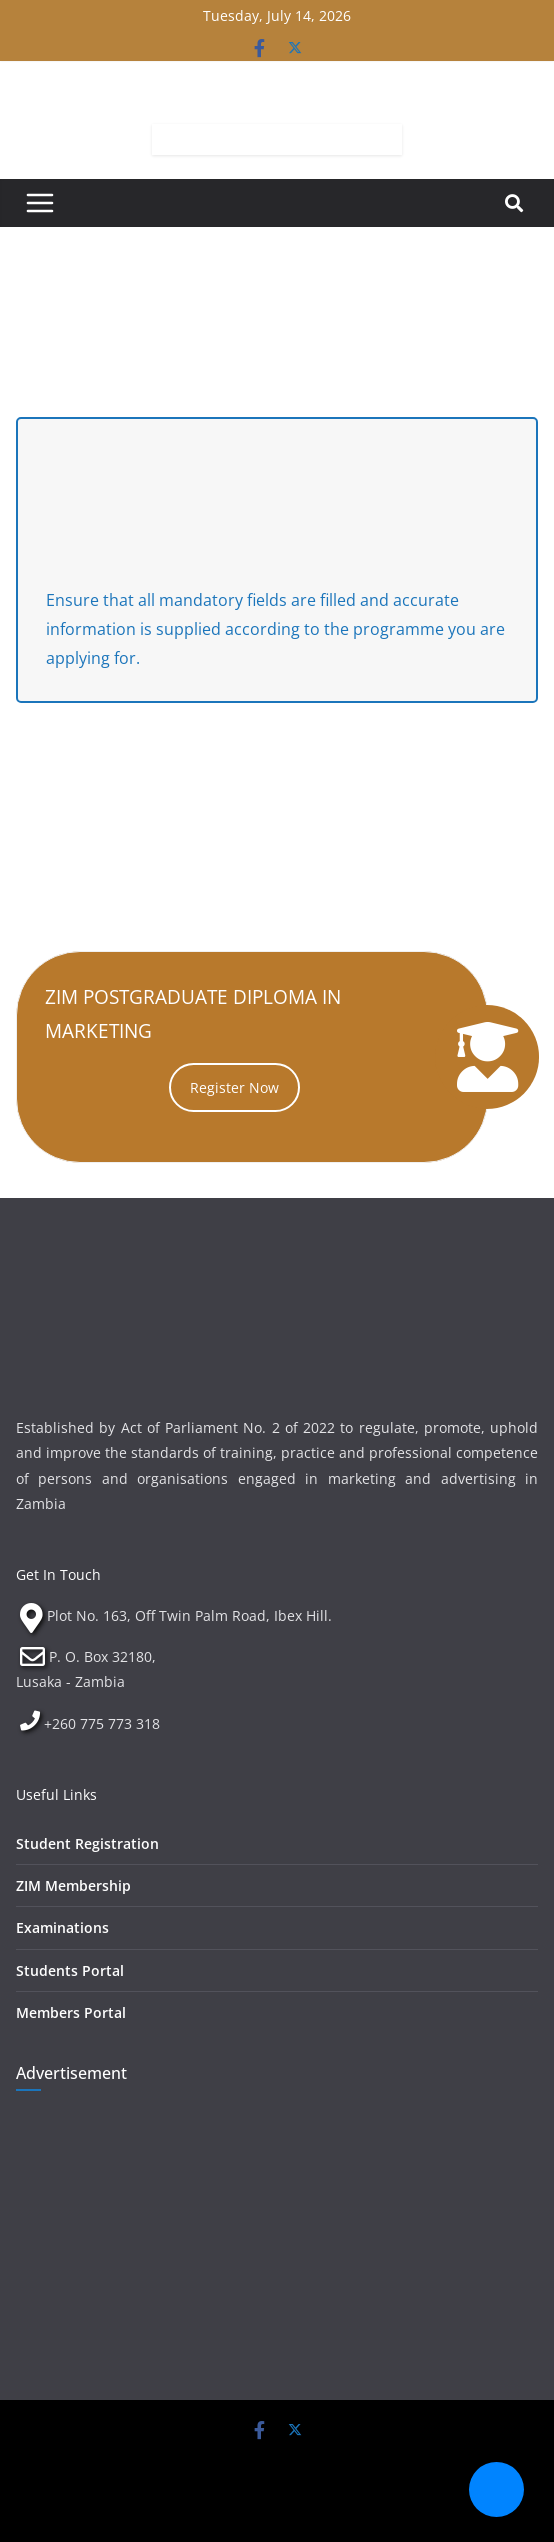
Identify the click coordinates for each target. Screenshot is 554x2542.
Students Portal (70, 1970)
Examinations (62, 1927)
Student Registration (87, 1843)
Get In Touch (58, 1574)
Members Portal (71, 2012)
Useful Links (56, 1794)
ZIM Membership (73, 1885)
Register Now (234, 1087)
